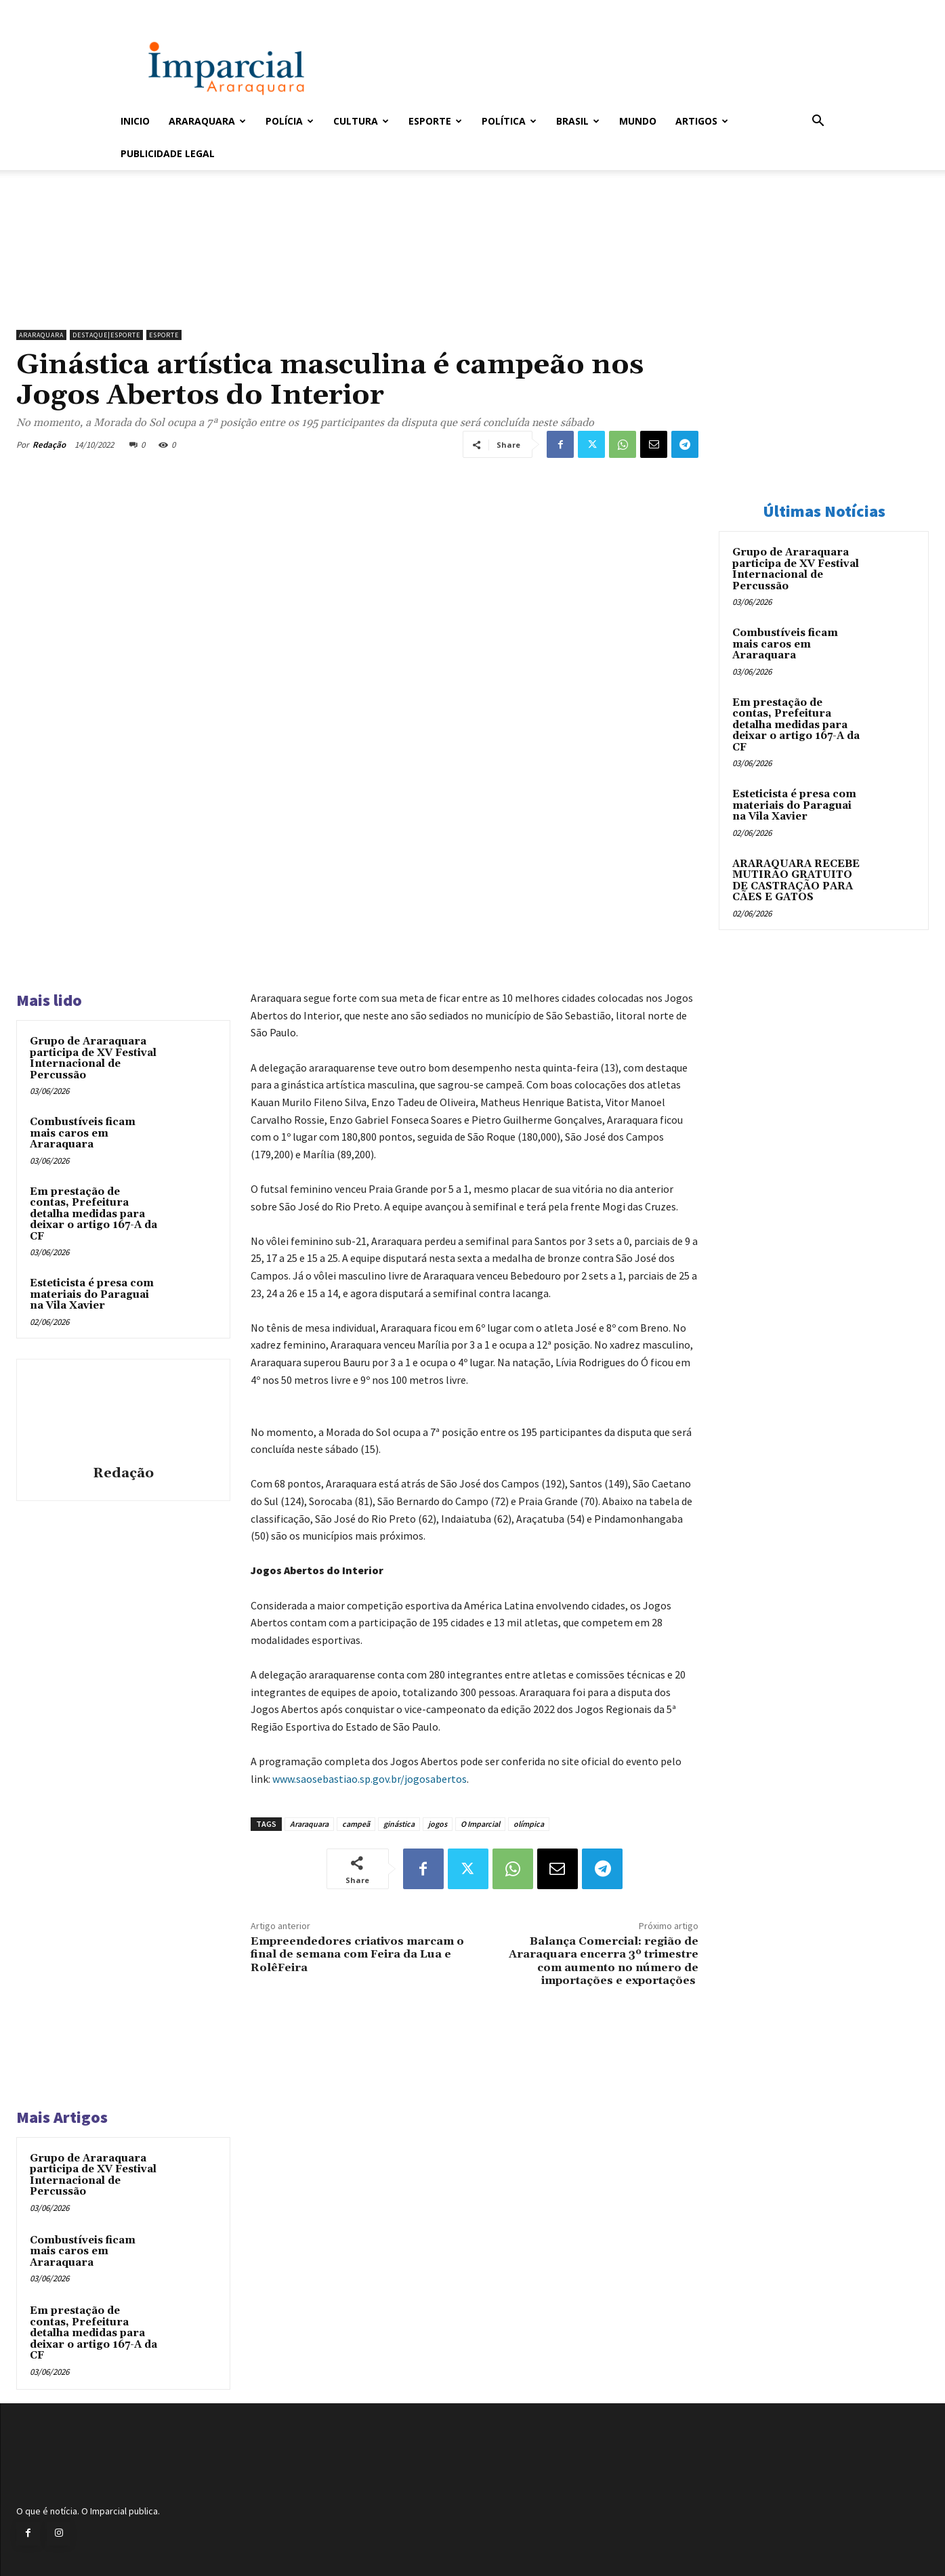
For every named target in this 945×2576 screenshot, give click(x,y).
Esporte (435, 120)
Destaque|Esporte (106, 335)
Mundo (637, 120)
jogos (437, 1824)
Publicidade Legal (168, 153)
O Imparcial (480, 1824)
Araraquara (207, 120)
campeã (356, 1824)
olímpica (528, 1824)
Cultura (361, 120)
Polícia (290, 120)
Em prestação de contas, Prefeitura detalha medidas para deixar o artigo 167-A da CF (93, 1214)
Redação (49, 444)
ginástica (399, 1824)
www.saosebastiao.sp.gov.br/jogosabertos (369, 1779)
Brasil (578, 120)
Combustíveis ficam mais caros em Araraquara (82, 1133)
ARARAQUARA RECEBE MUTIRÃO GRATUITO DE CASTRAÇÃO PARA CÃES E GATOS (796, 881)
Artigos (701, 120)
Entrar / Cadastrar (143, 9)
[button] (818, 122)
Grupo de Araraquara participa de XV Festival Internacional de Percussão (93, 1058)
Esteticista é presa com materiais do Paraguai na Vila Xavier (92, 1294)
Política (509, 120)
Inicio (135, 120)
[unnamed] (357, 288)
